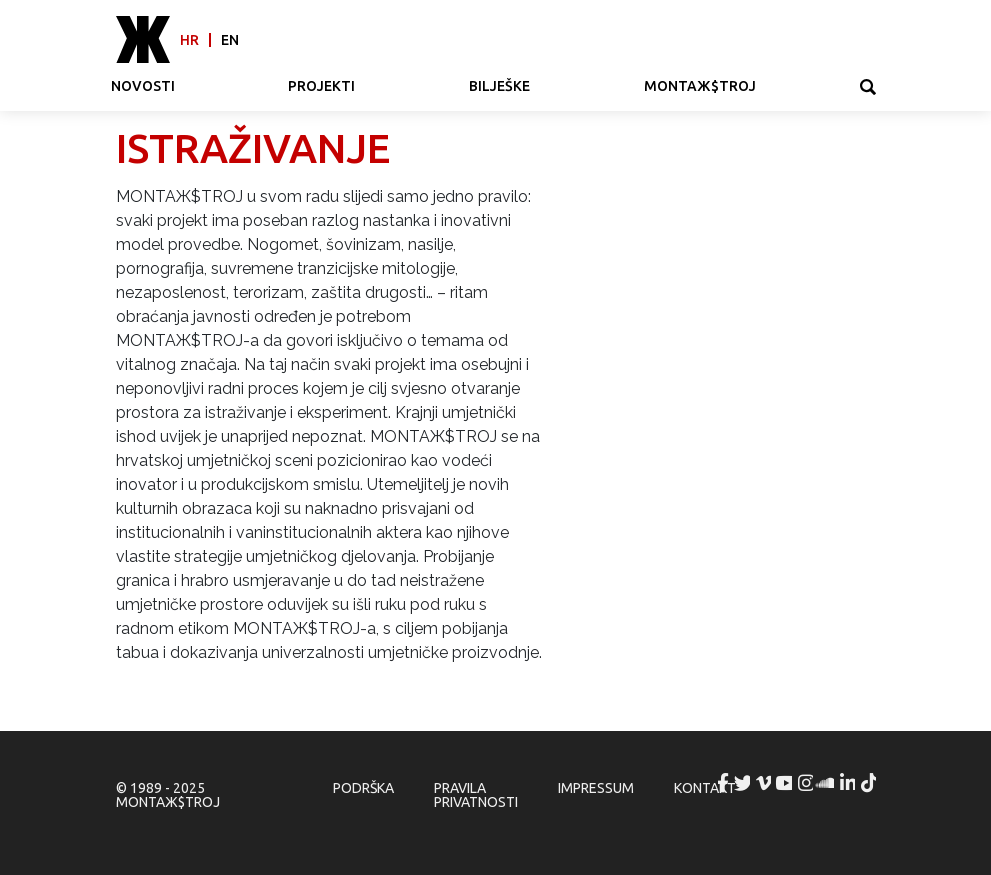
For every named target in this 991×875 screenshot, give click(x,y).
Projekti (321, 86)
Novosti (143, 86)
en (230, 40)
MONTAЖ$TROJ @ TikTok (870, 783)
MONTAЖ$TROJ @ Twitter (744, 783)
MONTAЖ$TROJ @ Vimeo (765, 783)
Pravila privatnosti (476, 795)
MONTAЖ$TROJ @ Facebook (723, 783)
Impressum (596, 788)
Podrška (363, 788)
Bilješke (499, 86)
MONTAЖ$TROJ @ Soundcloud (828, 783)
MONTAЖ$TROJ (700, 86)
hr (189, 40)
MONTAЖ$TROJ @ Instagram (807, 783)
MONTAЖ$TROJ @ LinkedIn (849, 783)
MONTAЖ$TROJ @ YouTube (786, 783)
